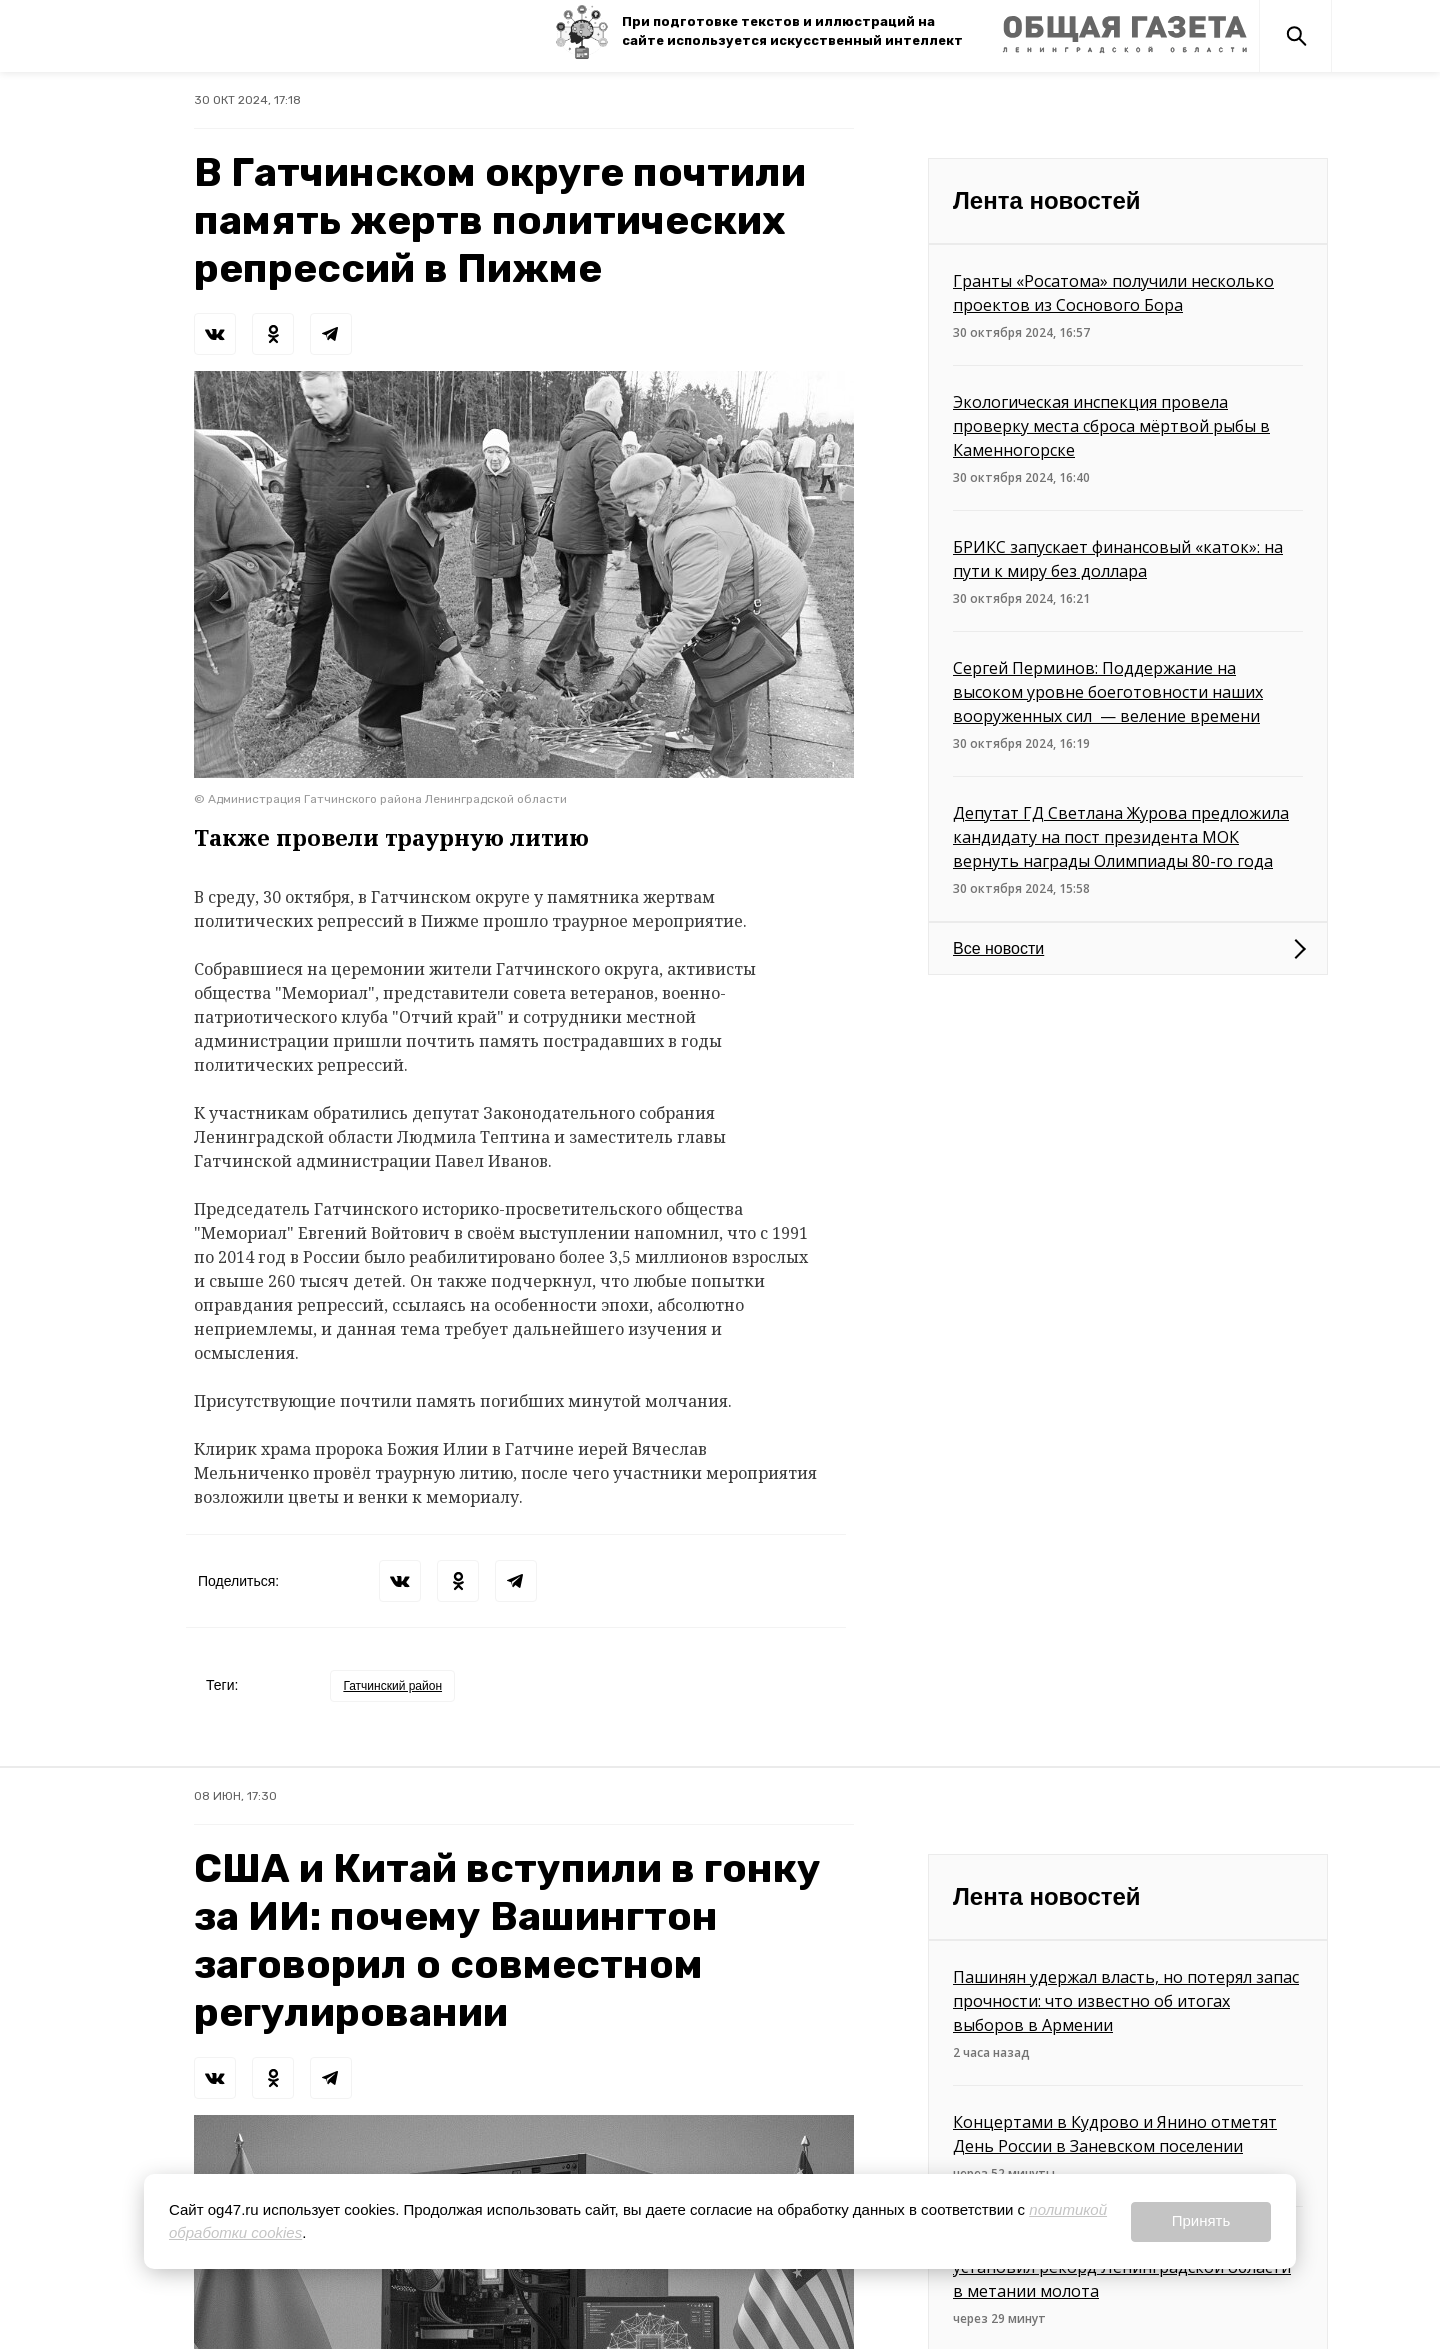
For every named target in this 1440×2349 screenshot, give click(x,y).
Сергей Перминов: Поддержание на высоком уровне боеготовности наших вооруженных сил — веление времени (1108, 692)
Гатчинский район (392, 1686)
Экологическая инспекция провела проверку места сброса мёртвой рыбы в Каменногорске (1111, 426)
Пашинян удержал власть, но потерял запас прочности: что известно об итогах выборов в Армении (1126, 2001)
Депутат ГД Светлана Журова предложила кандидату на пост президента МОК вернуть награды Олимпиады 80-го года (1121, 837)
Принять (1201, 2220)
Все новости (998, 948)
